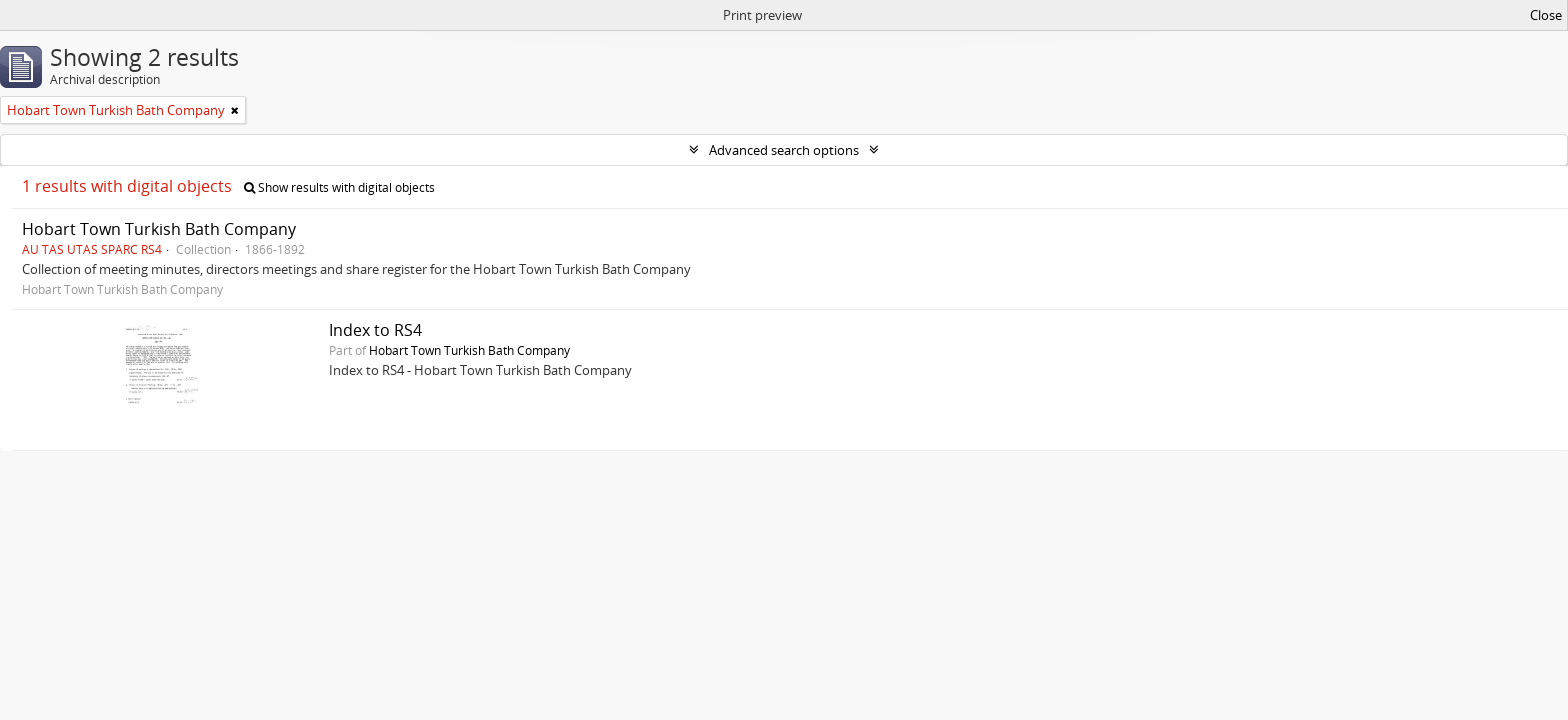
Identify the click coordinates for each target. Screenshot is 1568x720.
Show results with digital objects (339, 187)
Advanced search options (784, 150)
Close (1546, 15)
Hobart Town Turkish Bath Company (159, 229)
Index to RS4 (375, 330)
